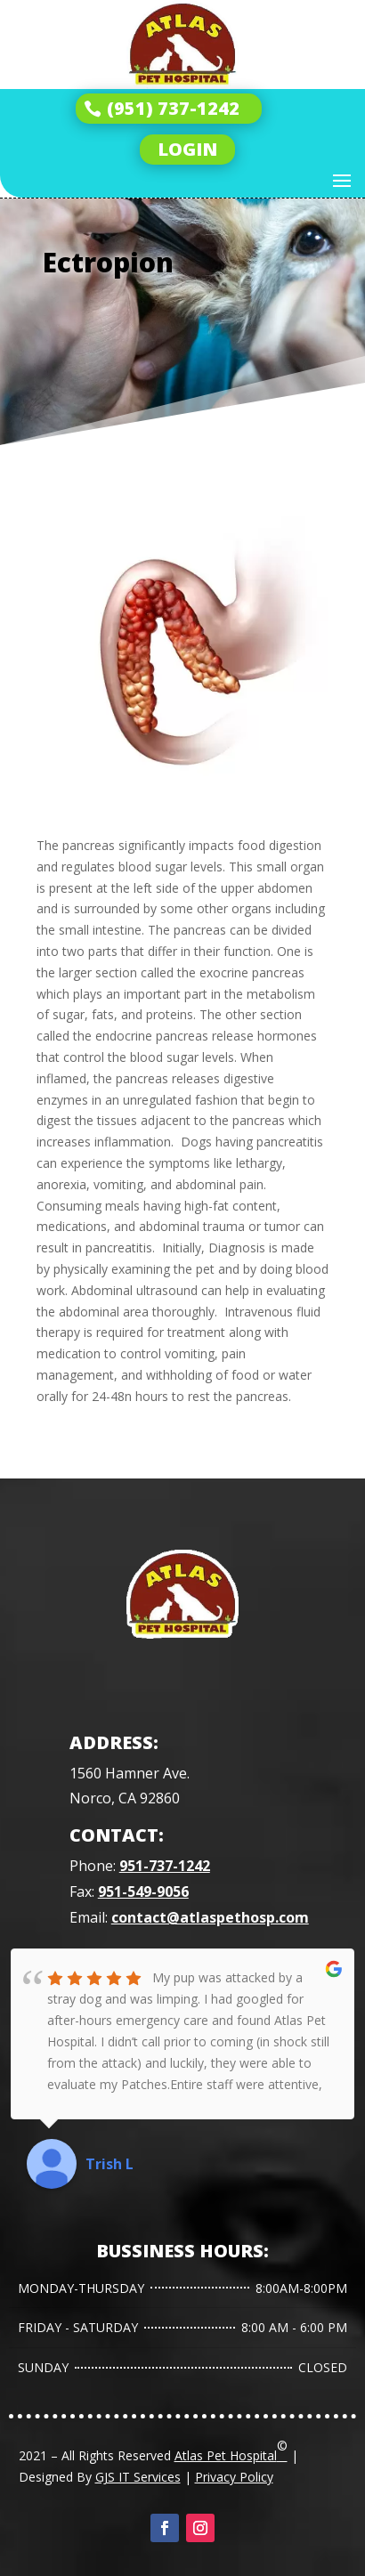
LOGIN (187, 149)
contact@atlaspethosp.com (210, 1917)
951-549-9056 (143, 1891)
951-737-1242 (164, 1865)
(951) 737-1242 (173, 108)
